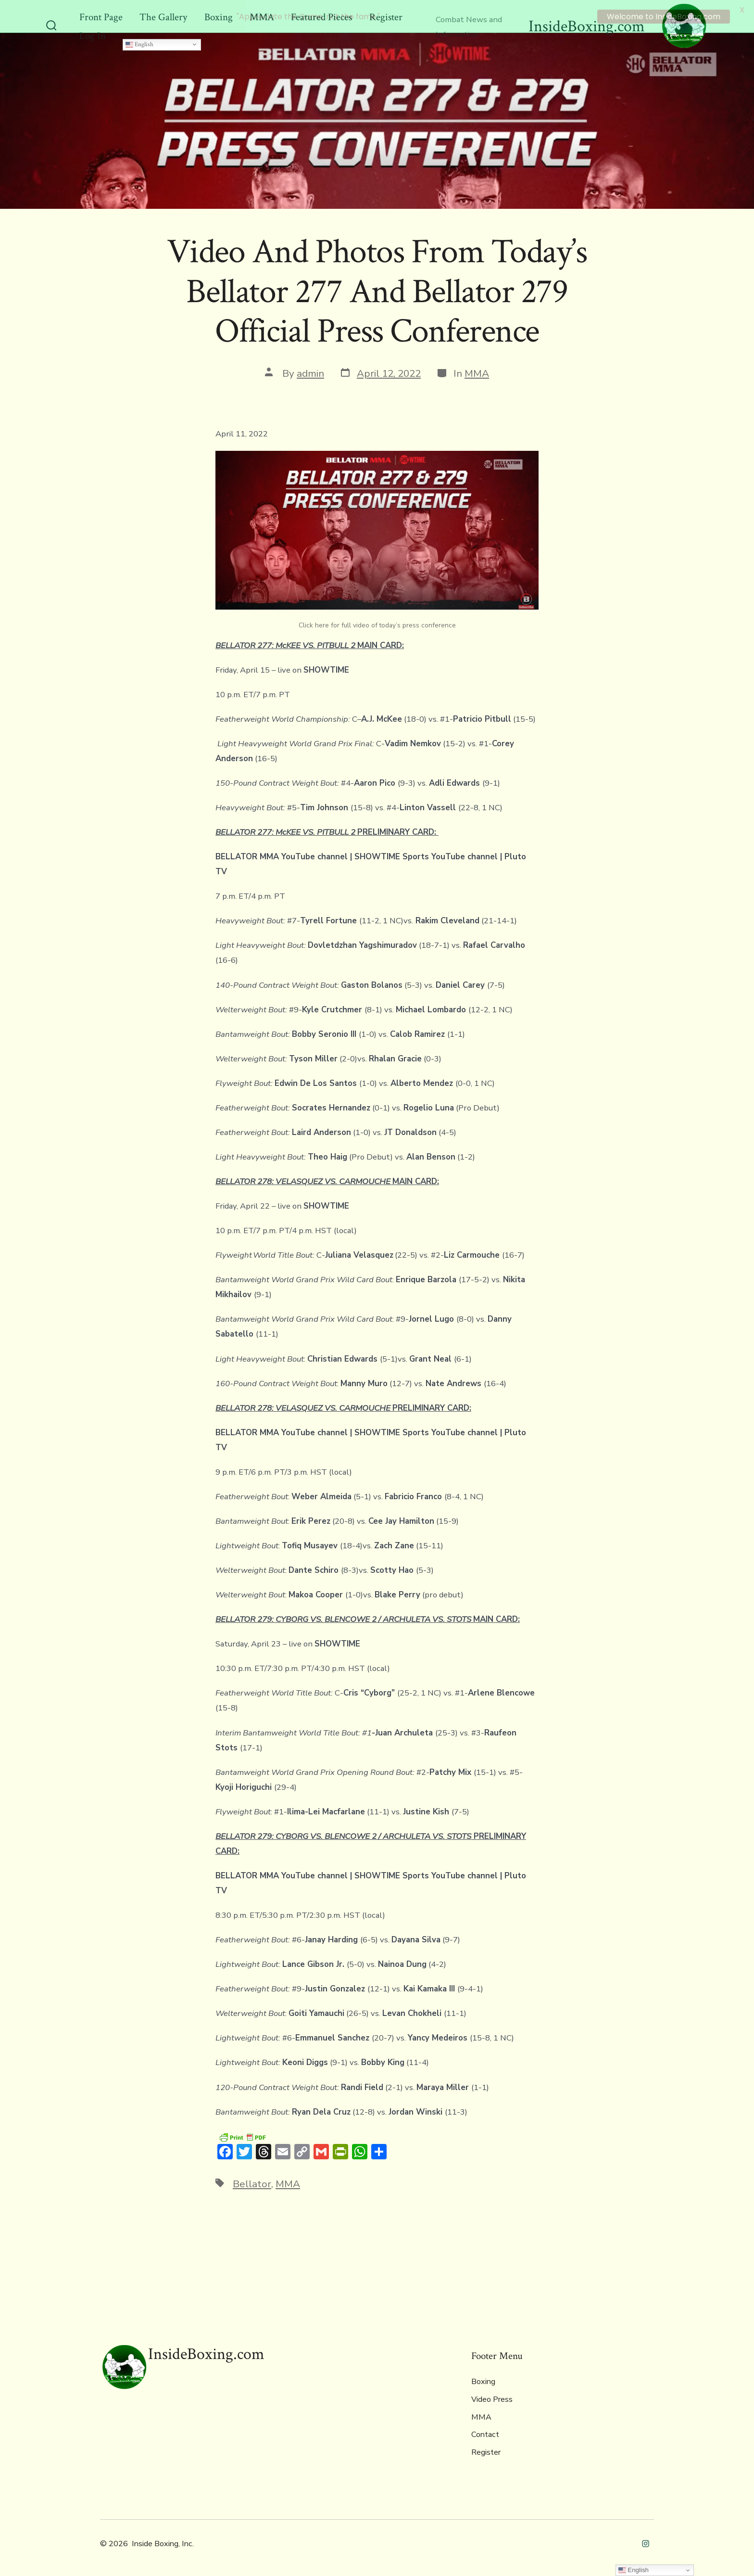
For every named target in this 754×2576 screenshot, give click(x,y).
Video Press (492, 2395)
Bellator (252, 2180)
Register (486, 2448)
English (139, 40)
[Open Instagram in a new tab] (645, 2539)
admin (310, 369)
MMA (477, 369)
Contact (485, 2431)
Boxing (483, 2378)
